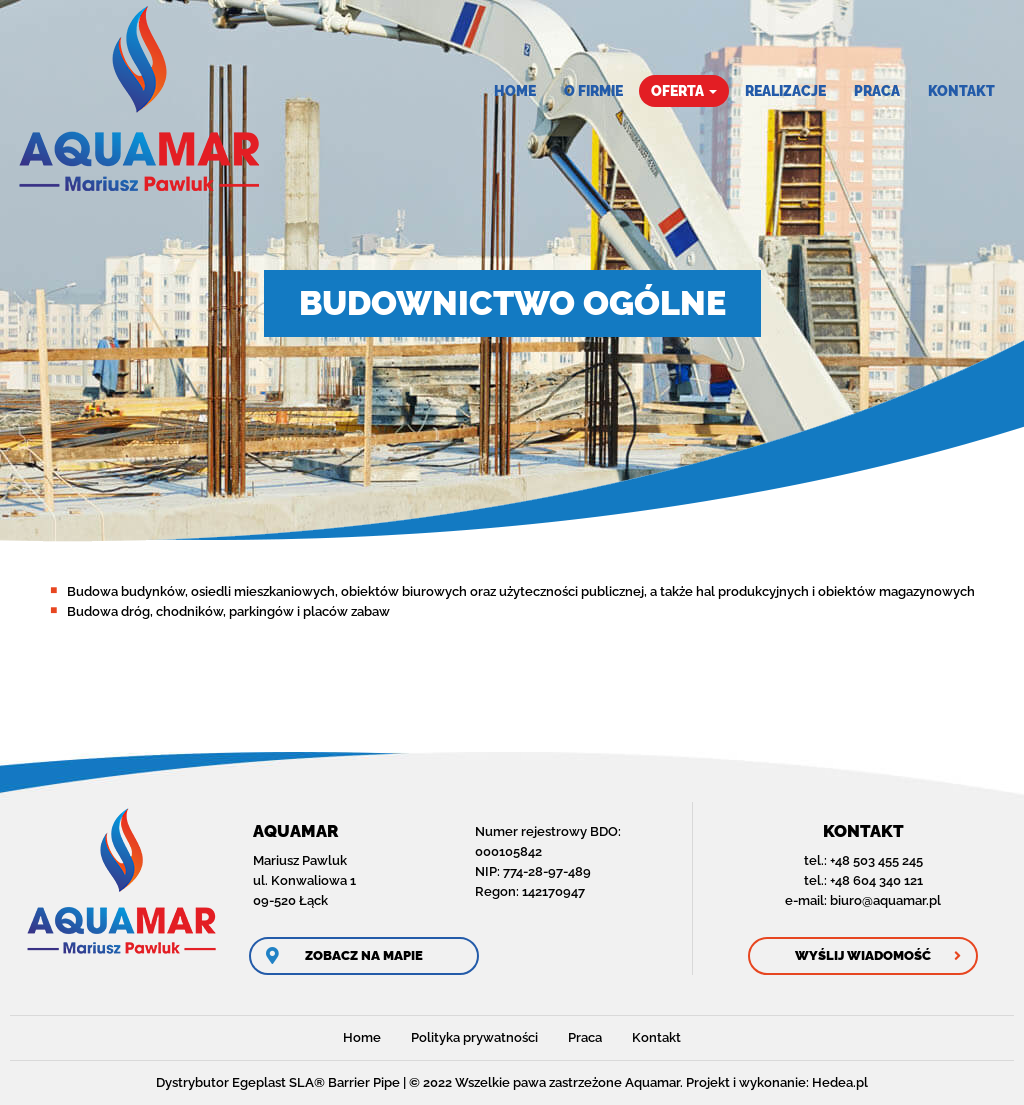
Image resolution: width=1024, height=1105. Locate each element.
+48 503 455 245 (876, 860)
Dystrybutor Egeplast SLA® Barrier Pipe (278, 1082)
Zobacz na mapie (364, 955)
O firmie (593, 91)
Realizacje (785, 91)
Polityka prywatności (474, 1037)
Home (515, 91)
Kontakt (961, 91)
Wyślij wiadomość (863, 955)
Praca (877, 91)
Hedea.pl (840, 1082)
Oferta (684, 91)
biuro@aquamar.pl (885, 900)
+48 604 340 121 (876, 880)
